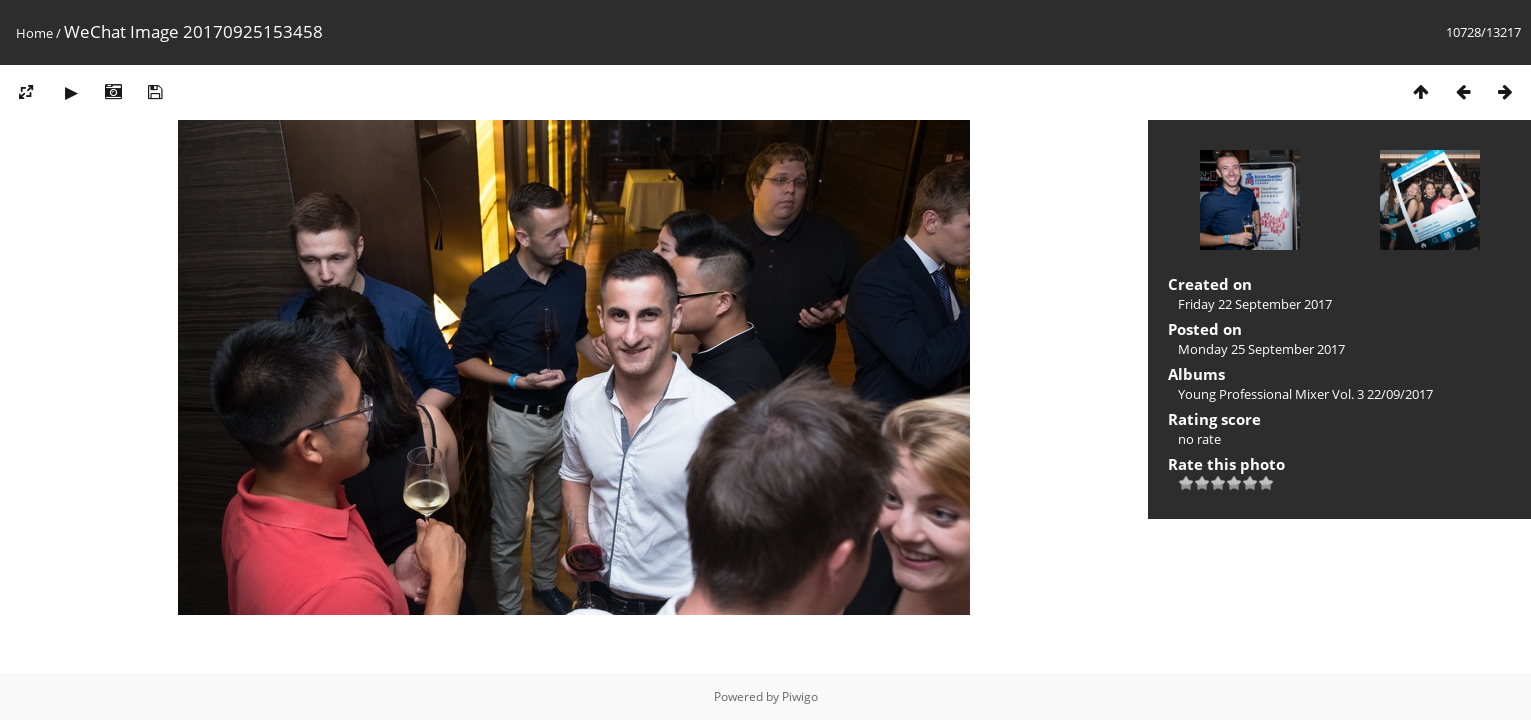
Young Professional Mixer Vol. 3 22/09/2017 (1305, 394)
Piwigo (800, 696)
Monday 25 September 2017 (1261, 349)
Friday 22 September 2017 (1255, 304)
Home (34, 33)
